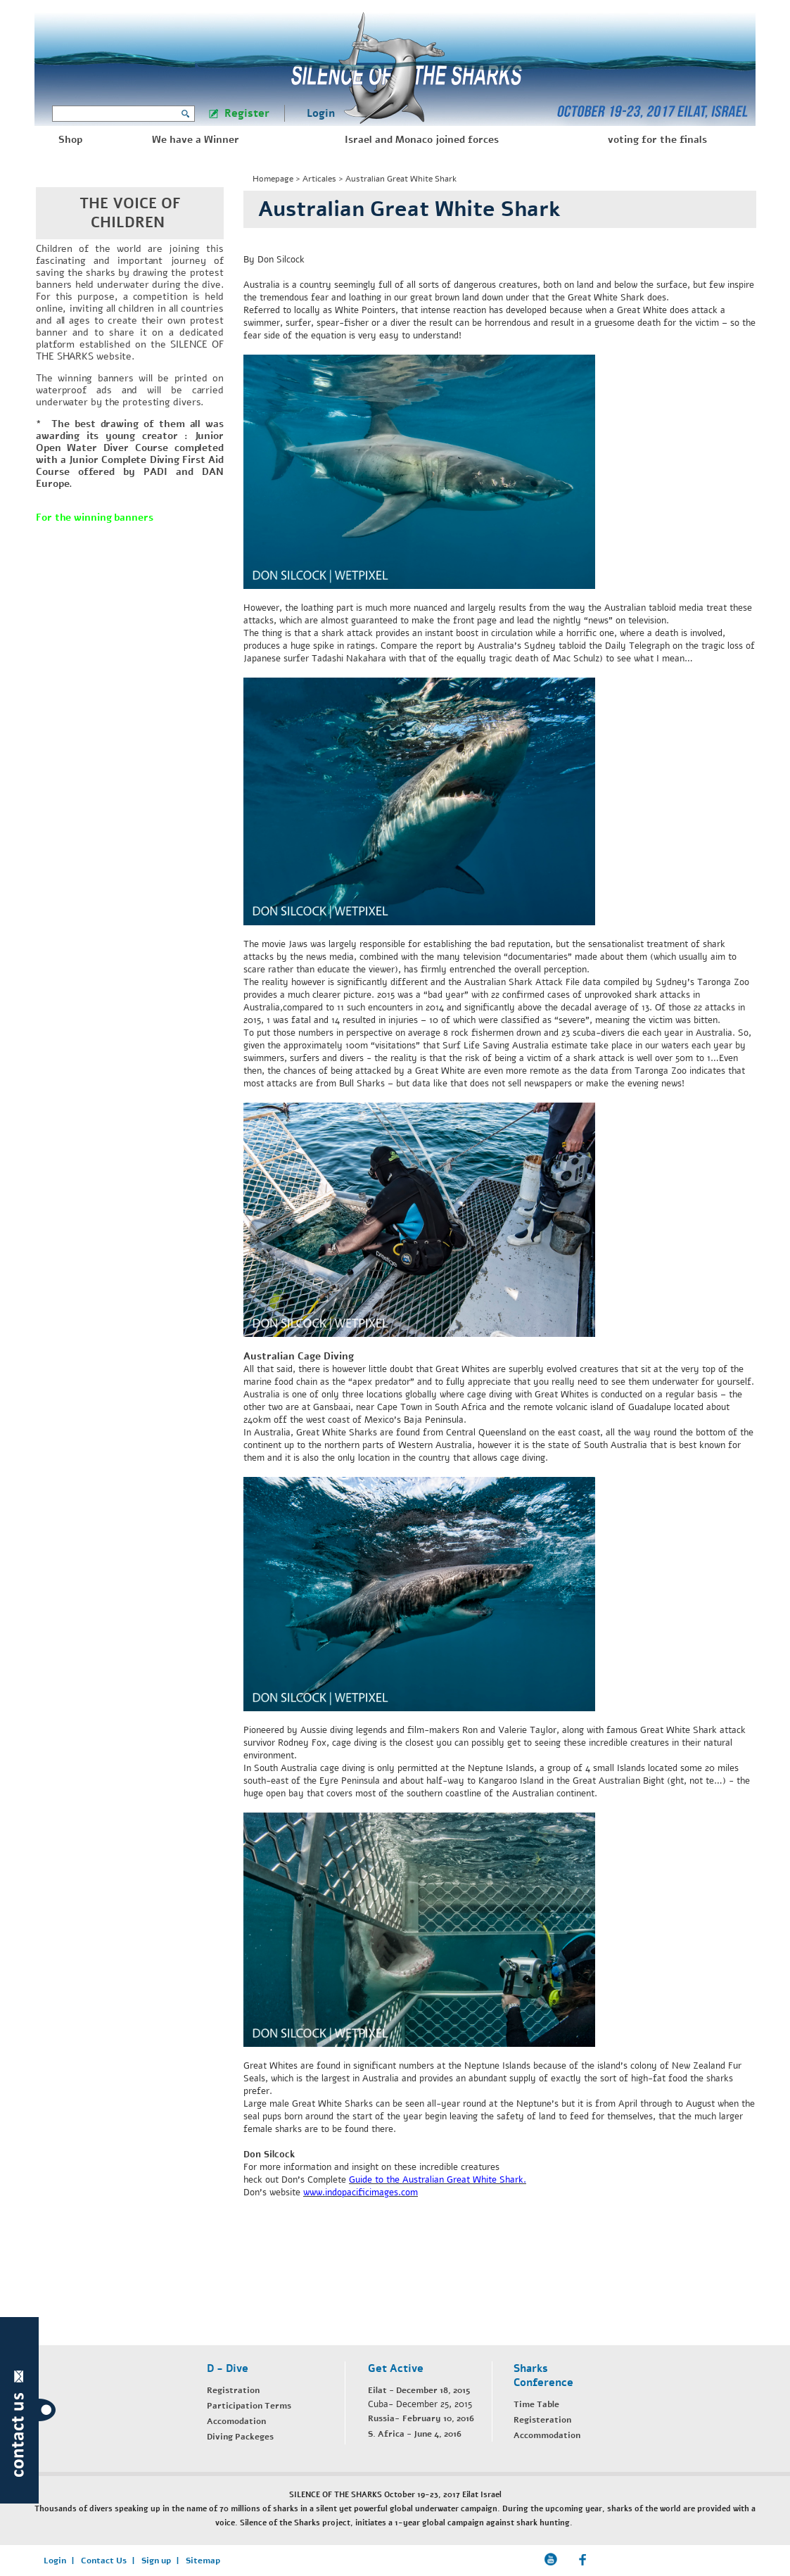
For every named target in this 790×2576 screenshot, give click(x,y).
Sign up (156, 2560)
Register (246, 113)
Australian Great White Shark (401, 178)
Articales (319, 178)
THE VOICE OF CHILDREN (130, 212)
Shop (70, 139)
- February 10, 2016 (434, 2418)
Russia (381, 2418)
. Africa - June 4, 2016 (417, 2433)
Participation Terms (249, 2405)
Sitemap (203, 2560)
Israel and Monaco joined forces (422, 139)
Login (321, 113)
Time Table (536, 2404)
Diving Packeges (240, 2436)
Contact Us (104, 2560)
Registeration (542, 2419)
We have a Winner (195, 139)
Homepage (273, 178)
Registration (233, 2390)
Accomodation (236, 2421)
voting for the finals (657, 139)
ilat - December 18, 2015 (421, 2390)
